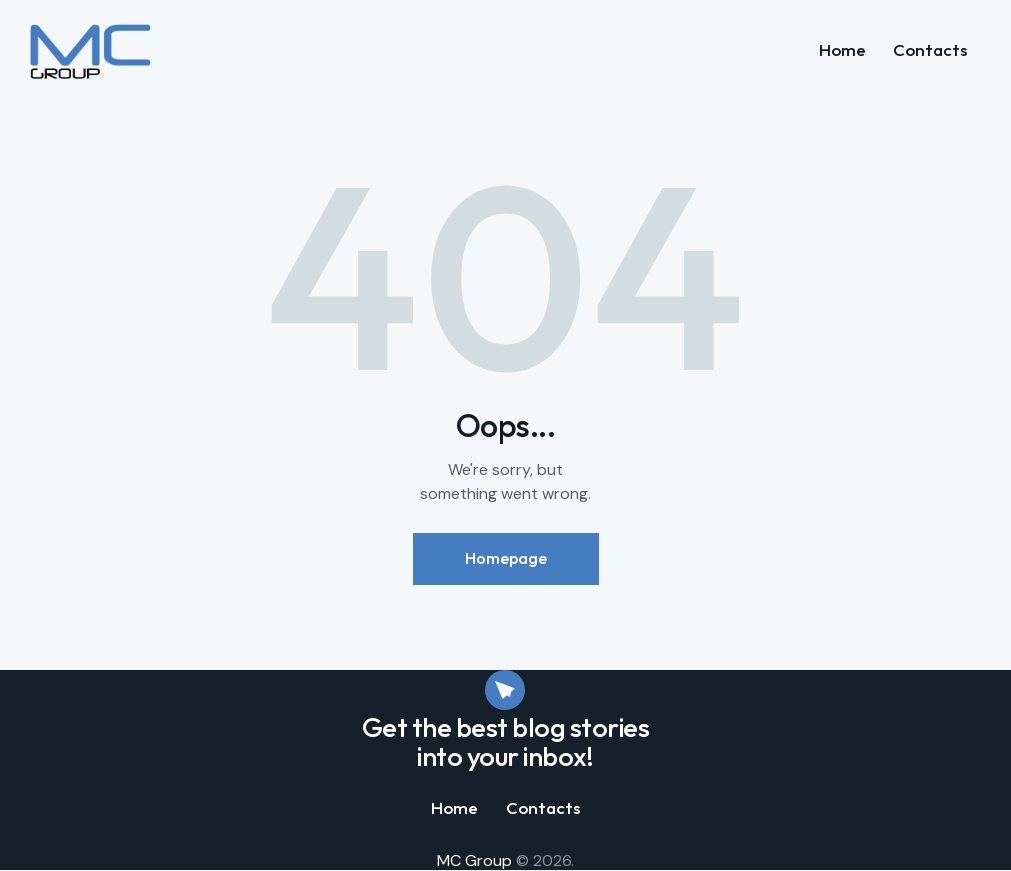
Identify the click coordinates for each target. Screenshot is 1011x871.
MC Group (474, 860)
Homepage (506, 558)
